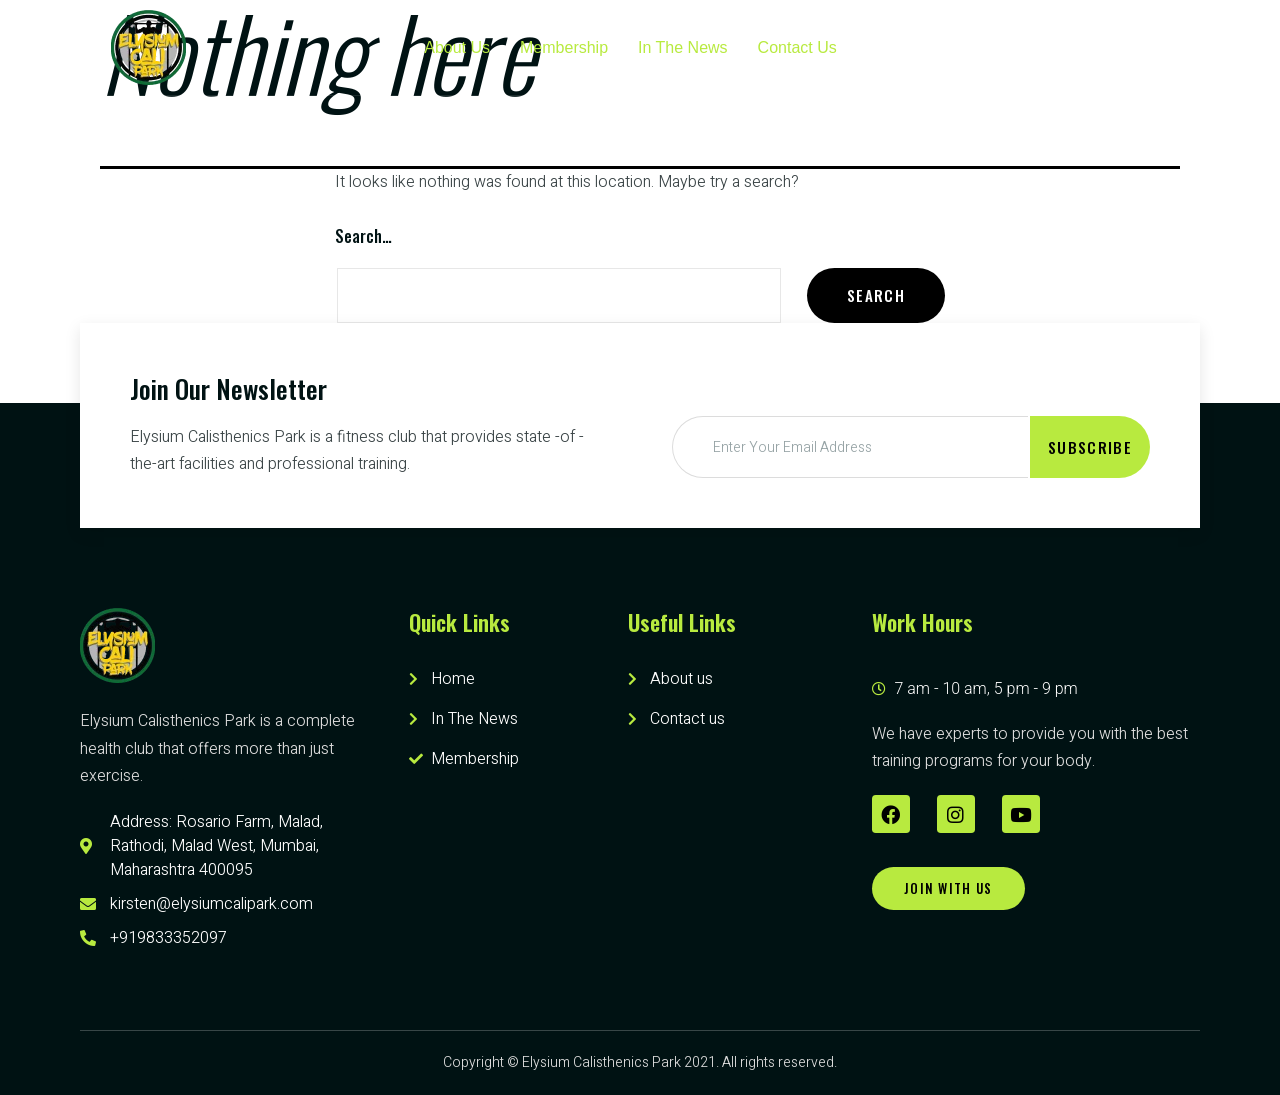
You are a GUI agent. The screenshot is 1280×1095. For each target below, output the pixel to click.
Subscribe (1090, 447)
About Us (457, 47)
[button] (948, 888)
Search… (363, 236)
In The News (683, 47)
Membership (564, 47)
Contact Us (797, 47)
